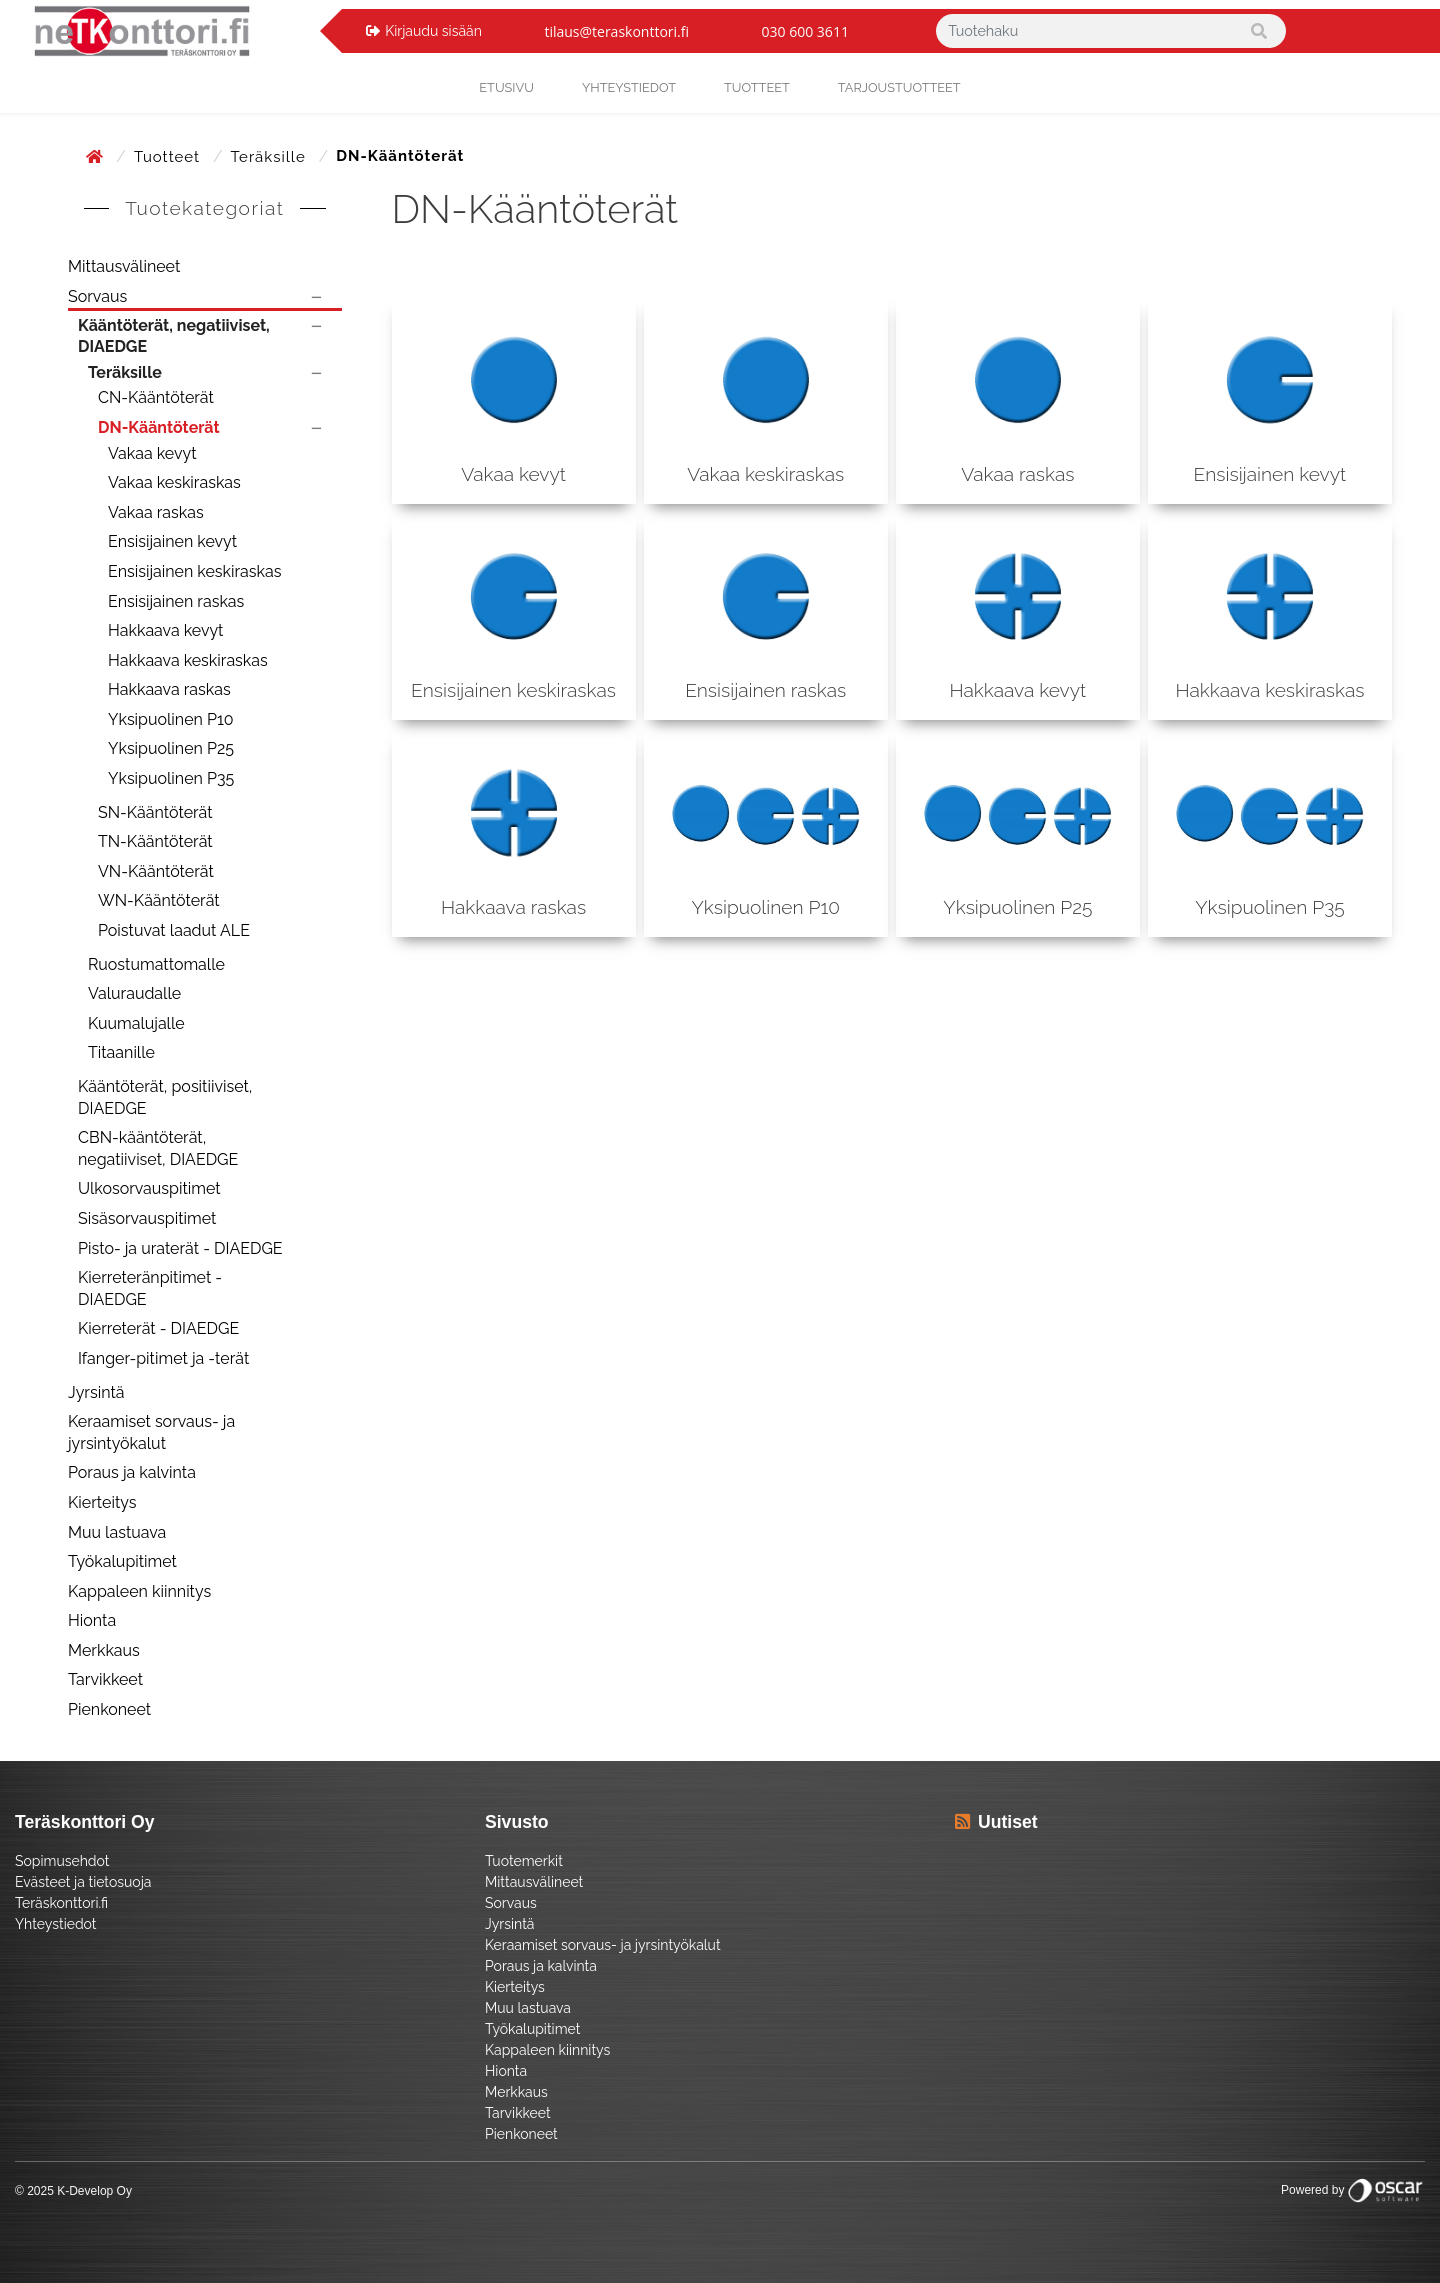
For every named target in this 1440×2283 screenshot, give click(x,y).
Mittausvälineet (124, 266)
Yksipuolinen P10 (171, 719)
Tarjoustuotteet (899, 87)
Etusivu (506, 87)
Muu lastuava (117, 1532)
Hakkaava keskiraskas (188, 660)
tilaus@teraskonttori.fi (616, 31)
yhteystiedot (629, 87)
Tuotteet (757, 87)
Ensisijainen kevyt (172, 541)
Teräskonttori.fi (61, 1903)
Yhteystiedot (56, 1924)
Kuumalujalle (136, 1023)
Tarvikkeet (105, 1679)
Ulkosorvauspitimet (149, 1188)
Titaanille (121, 1052)
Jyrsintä (96, 1392)
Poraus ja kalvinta (132, 1472)
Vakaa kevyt (152, 453)
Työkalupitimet (122, 1561)
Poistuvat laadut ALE (174, 930)
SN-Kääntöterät (155, 812)
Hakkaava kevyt (165, 630)
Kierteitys (102, 1502)
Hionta (92, 1620)
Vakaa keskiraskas (174, 482)
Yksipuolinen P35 (171, 778)
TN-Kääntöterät (155, 841)
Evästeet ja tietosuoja (83, 1882)
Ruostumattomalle (156, 964)
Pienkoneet (109, 1709)
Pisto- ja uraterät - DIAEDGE (180, 1248)
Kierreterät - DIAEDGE (158, 1328)
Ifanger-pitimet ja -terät (163, 1358)
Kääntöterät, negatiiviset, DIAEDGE (174, 336)
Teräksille (271, 157)
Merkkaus (104, 1650)
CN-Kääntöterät (156, 397)
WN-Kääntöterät (159, 900)
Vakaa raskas (156, 512)
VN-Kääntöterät (156, 871)
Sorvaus (97, 296)
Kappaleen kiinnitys (139, 1591)
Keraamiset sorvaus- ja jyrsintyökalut (151, 1432)
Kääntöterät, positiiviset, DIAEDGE (165, 1097)
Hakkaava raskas (169, 689)
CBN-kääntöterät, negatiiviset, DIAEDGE (158, 1148)
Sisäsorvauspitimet (147, 1218)
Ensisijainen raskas (176, 601)
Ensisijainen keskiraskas (194, 571)
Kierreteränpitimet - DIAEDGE (150, 1288)
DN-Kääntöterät (159, 427)
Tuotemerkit (524, 1861)
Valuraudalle (134, 993)
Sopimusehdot (62, 1861)
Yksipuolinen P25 (171, 748)
